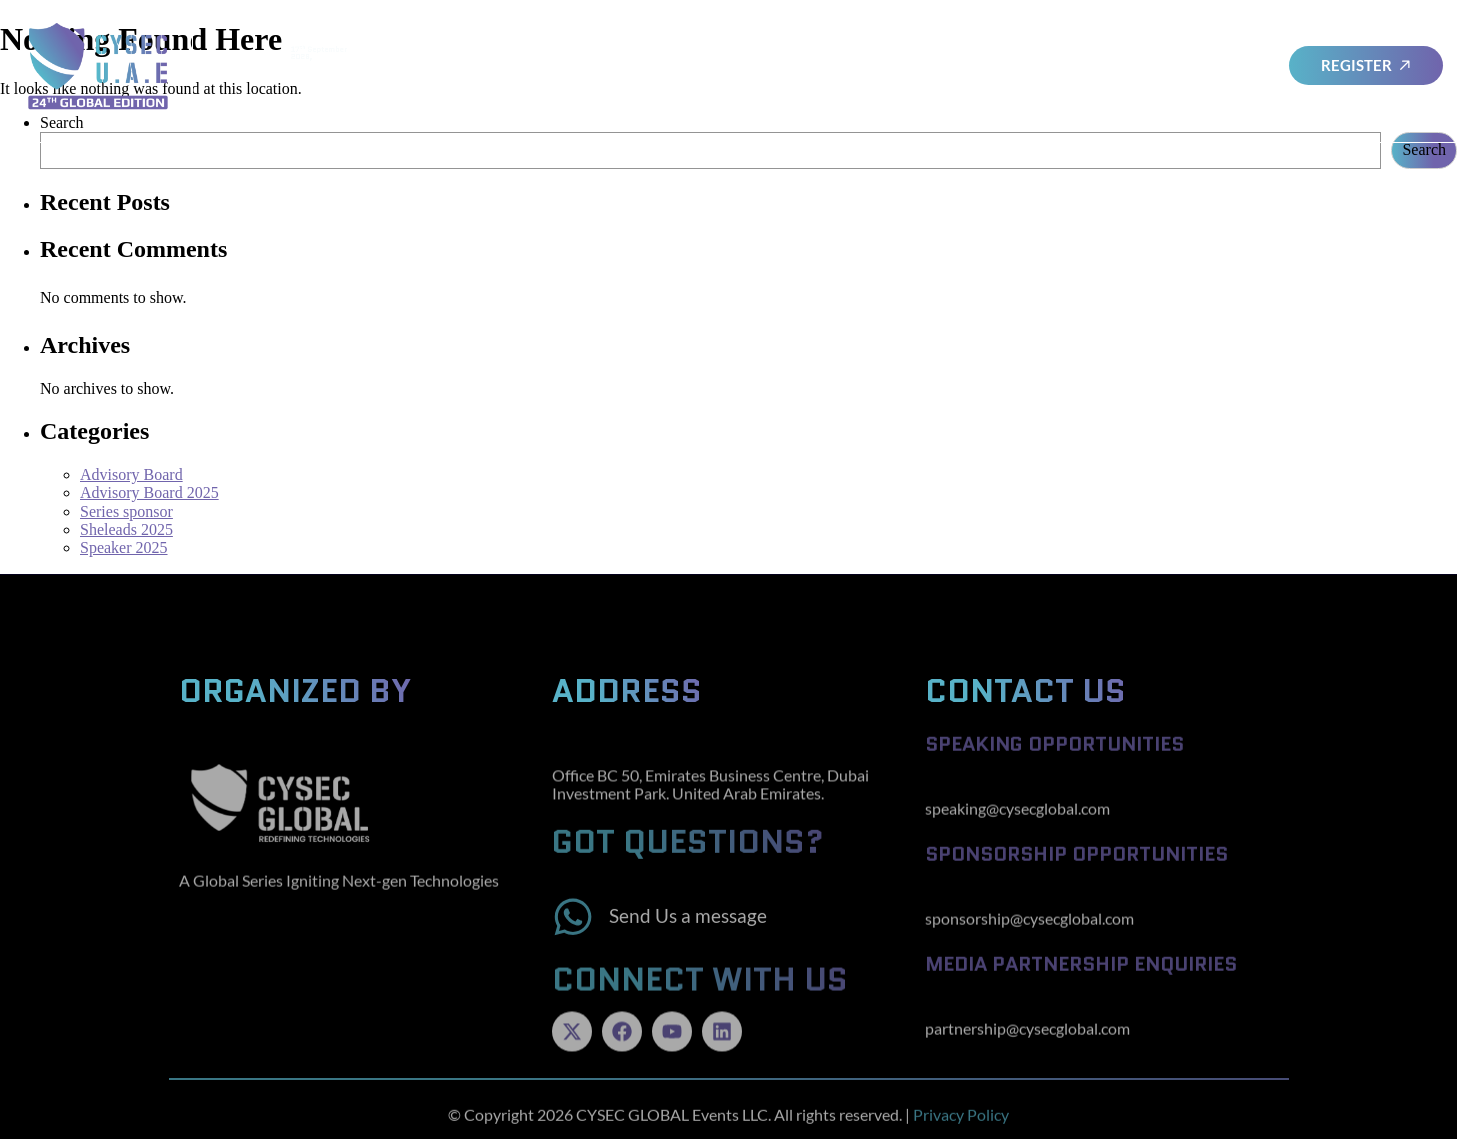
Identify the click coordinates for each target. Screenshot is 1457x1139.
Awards (1011, 65)
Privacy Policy (961, 1120)
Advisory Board (623, 65)
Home (523, 65)
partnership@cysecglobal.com (1027, 1042)
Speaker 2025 (124, 547)
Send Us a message (688, 932)
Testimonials (1212, 65)
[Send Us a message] (573, 933)
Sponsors (918, 66)
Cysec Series (1102, 65)
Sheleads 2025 (126, 529)
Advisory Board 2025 (149, 492)
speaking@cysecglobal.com (1017, 822)
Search (1424, 149)
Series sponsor (126, 511)
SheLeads (819, 65)
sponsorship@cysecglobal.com (1029, 932)
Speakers (735, 65)
